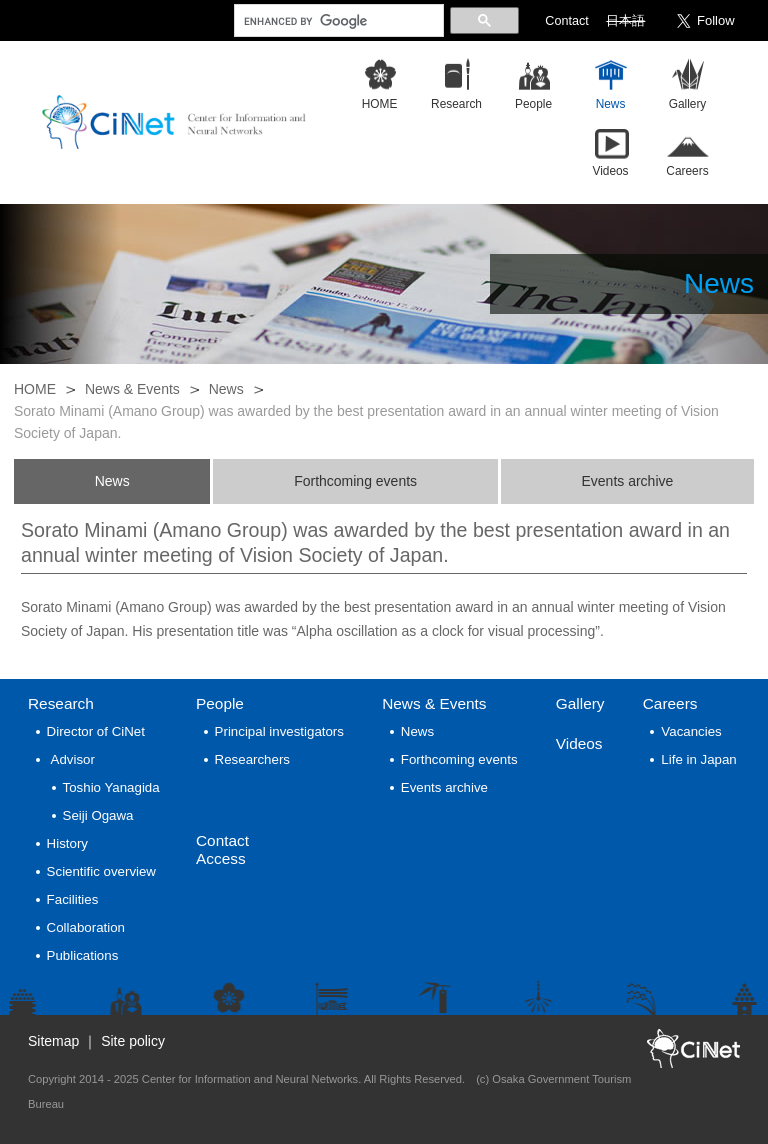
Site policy (133, 1041)
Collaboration (86, 927)
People (220, 703)
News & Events (132, 389)
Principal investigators (279, 731)
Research (61, 703)
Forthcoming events (355, 481)
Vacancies (691, 731)
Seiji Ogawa (98, 815)
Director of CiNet (96, 731)
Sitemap (53, 1041)
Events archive (627, 481)
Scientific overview (101, 871)
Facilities (73, 899)
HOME (35, 389)
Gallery (580, 703)
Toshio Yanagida (111, 787)
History (67, 843)
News (226, 389)
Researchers (252, 759)
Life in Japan (698, 759)
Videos (579, 743)
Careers (670, 703)
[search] (337, 21)
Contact (566, 21)
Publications (83, 955)
